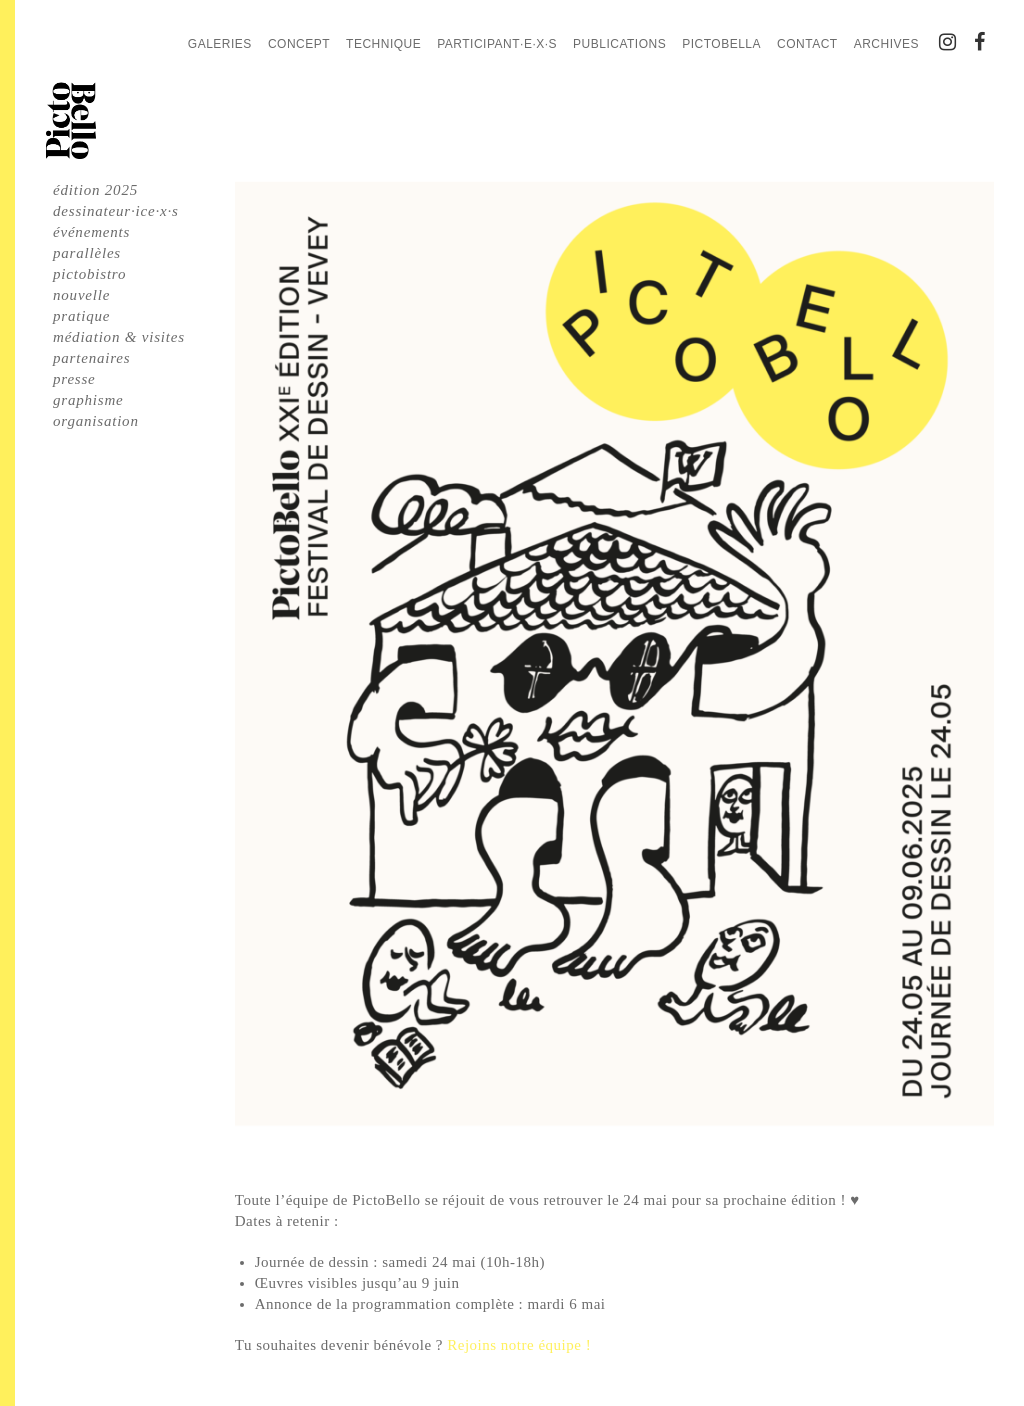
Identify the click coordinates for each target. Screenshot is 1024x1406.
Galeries (220, 44)
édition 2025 (95, 190)
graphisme (88, 400)
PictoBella (721, 44)
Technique (383, 44)
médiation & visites (119, 337)
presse (74, 379)
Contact (807, 44)
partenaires (91, 358)
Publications (619, 44)
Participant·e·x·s (497, 44)
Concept (299, 44)
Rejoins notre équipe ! (519, 1345)
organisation (96, 421)
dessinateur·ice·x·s (116, 211)
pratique (81, 316)
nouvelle (81, 295)
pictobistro (89, 274)
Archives (886, 44)
